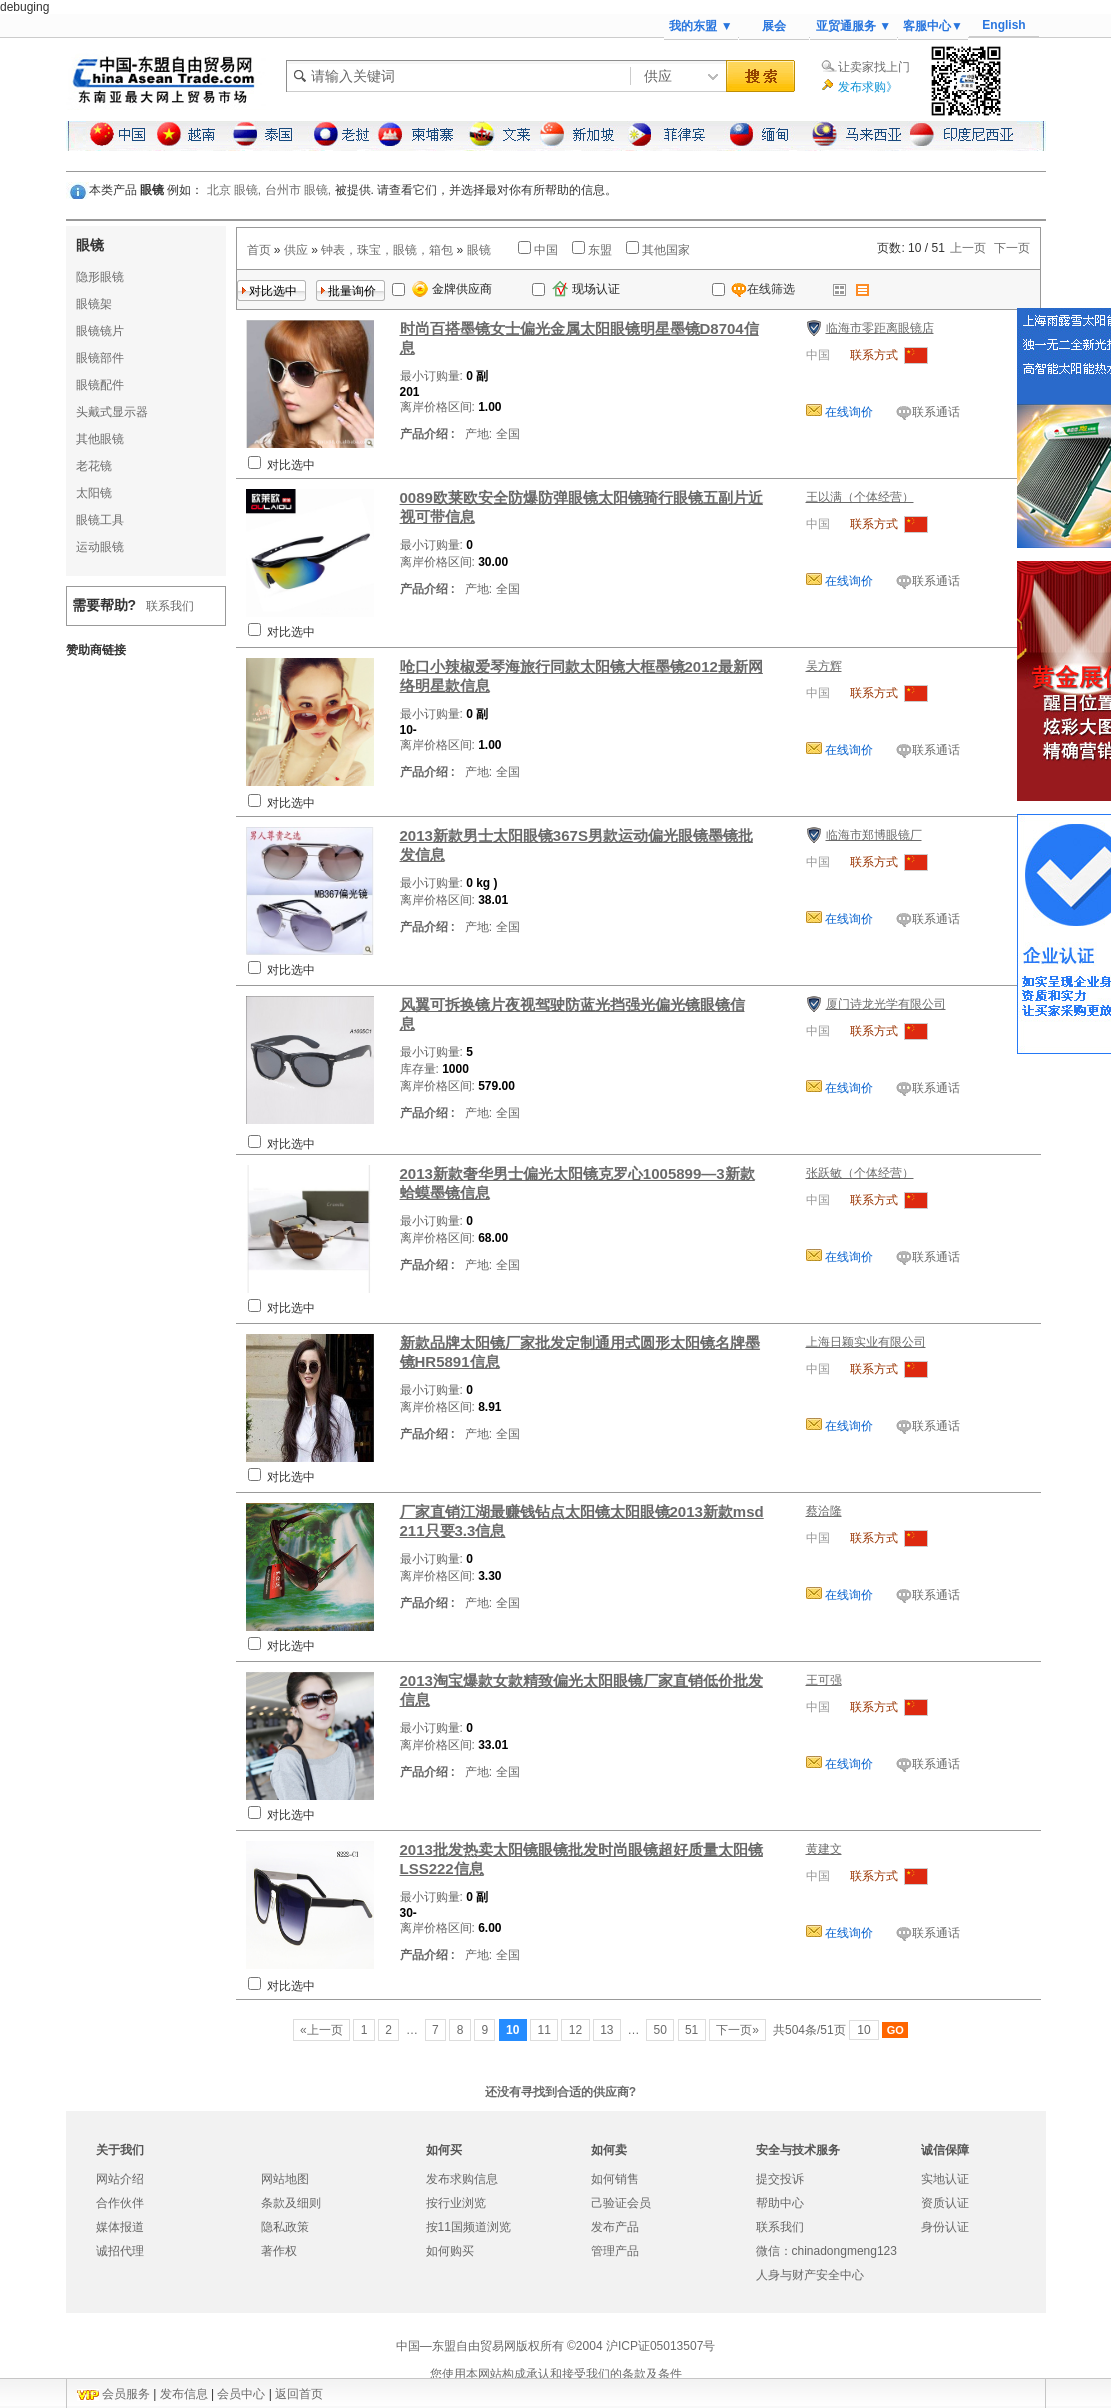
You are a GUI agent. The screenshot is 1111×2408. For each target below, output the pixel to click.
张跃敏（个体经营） (860, 1173)
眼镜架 (94, 304)
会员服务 (126, 2394)
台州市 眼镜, (298, 190)
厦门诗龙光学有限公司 (886, 1004)
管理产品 (615, 2251)
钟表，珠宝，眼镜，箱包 (387, 250)
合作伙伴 (120, 2203)
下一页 (1012, 248)
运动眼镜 (100, 547)
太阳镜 (94, 493)
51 (692, 2030)
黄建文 (824, 1849)
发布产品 (615, 2227)
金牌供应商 (452, 289)
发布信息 (184, 2394)
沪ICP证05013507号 (660, 2346)
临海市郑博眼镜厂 (874, 835)
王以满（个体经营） (860, 497)
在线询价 (847, 412)
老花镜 (94, 466)
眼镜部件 (100, 358)
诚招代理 (120, 2251)
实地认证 (945, 2179)
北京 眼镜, (234, 190)
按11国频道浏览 (468, 2227)
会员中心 (241, 2394)
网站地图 (285, 2179)
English (1003, 25)
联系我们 (170, 606)
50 (660, 2030)
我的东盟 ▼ (700, 26)
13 (607, 2030)
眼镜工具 (100, 520)
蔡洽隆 (824, 1511)
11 (544, 2030)
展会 (774, 26)
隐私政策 (285, 2227)
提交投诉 (780, 2179)
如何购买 (450, 2251)
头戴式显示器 (112, 412)
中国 (546, 250)
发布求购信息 (462, 2179)
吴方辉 (824, 666)
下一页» (737, 2030)
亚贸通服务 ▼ (853, 26)
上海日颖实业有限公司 (866, 1342)
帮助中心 (780, 2203)
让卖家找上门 (874, 67)
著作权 (279, 2251)
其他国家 (666, 250)
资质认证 (945, 2203)
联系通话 (936, 412)
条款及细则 (291, 2203)
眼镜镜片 (100, 331)
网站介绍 (120, 2179)
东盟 (600, 250)
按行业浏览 (456, 2203)
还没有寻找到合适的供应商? (560, 2092)
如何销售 (615, 2179)
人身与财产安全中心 (810, 2275)
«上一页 (321, 2030)
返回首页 (299, 2394)
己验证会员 (621, 2203)
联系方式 (874, 355)
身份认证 (945, 2227)
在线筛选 (753, 289)
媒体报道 (120, 2227)
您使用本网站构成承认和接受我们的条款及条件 (556, 2374)
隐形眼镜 (100, 277)
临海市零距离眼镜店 (880, 328)
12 (575, 2030)
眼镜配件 (100, 385)
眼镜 (479, 250)
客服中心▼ (933, 26)
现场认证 (586, 289)
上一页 (968, 248)
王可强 (824, 1680)
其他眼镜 (100, 439)
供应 (296, 250)
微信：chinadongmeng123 (826, 2251)
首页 (259, 250)
